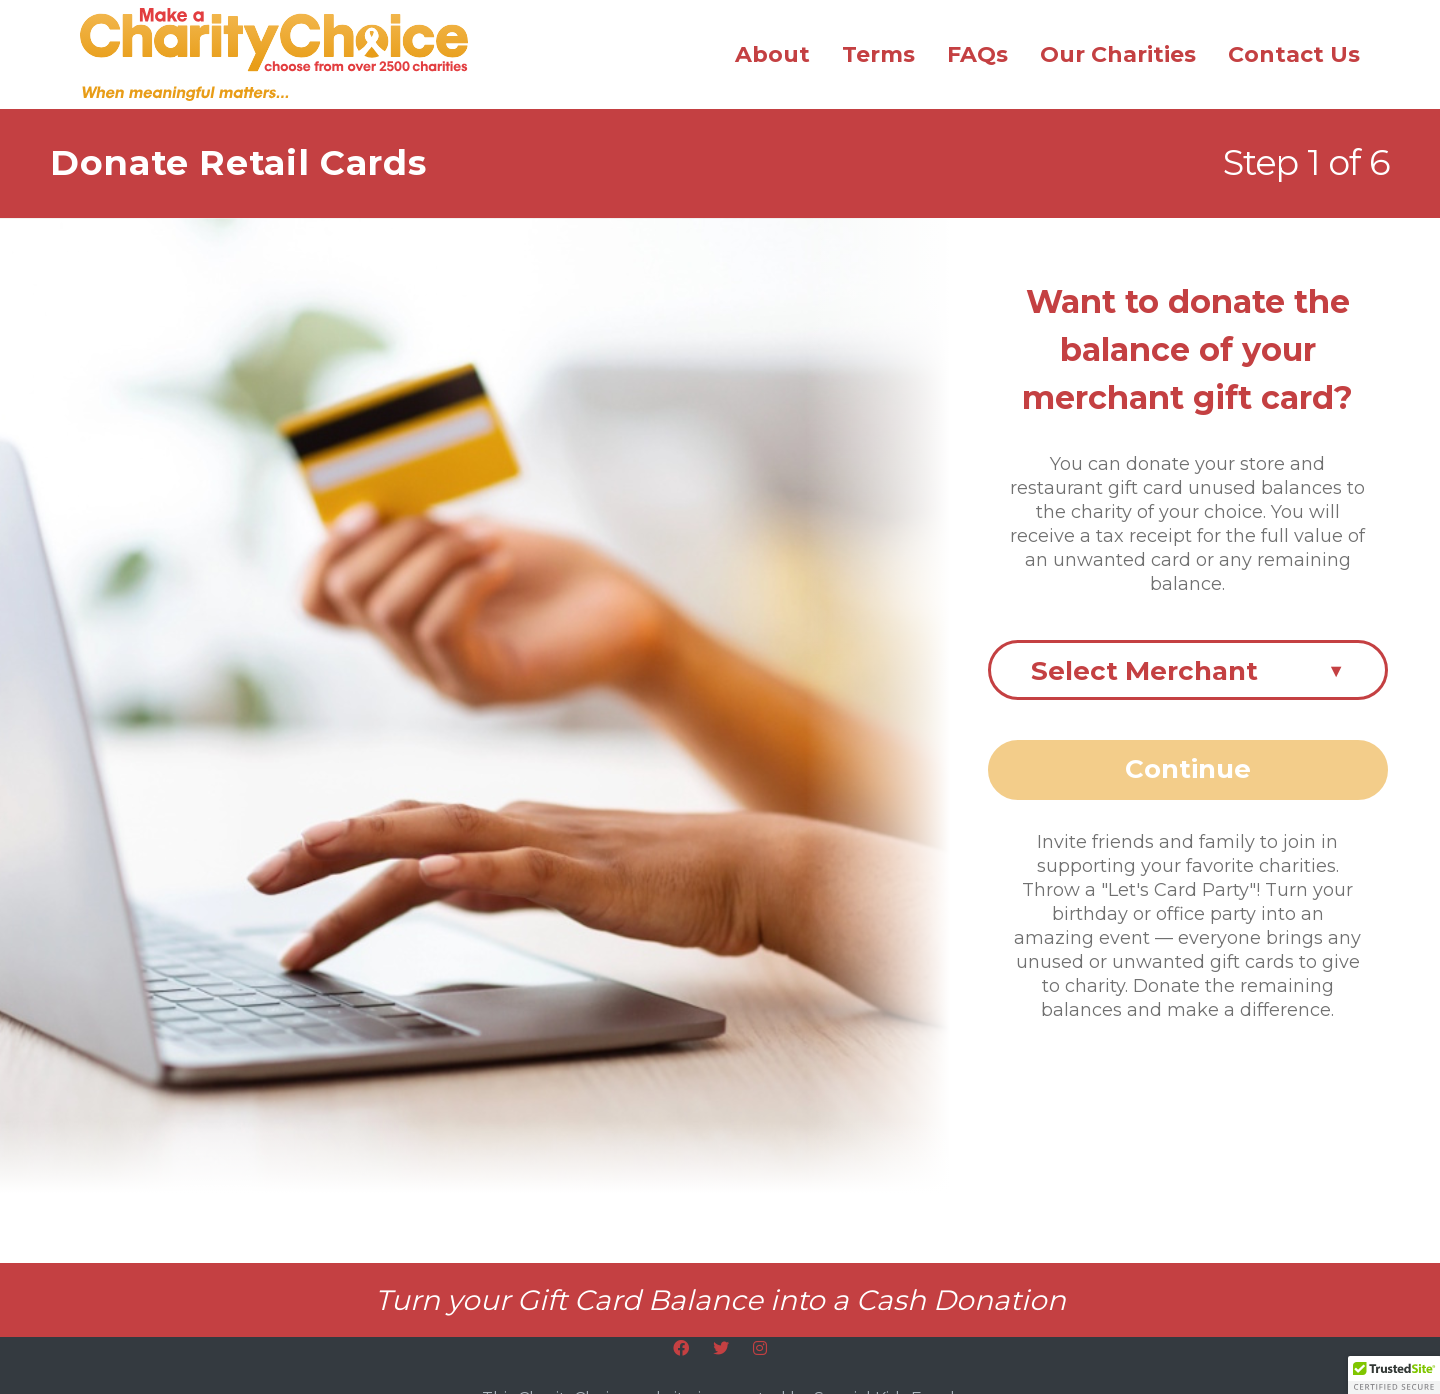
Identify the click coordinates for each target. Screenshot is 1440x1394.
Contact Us (1294, 54)
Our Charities (1118, 54)
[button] (1394, 1375)
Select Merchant (1188, 671)
